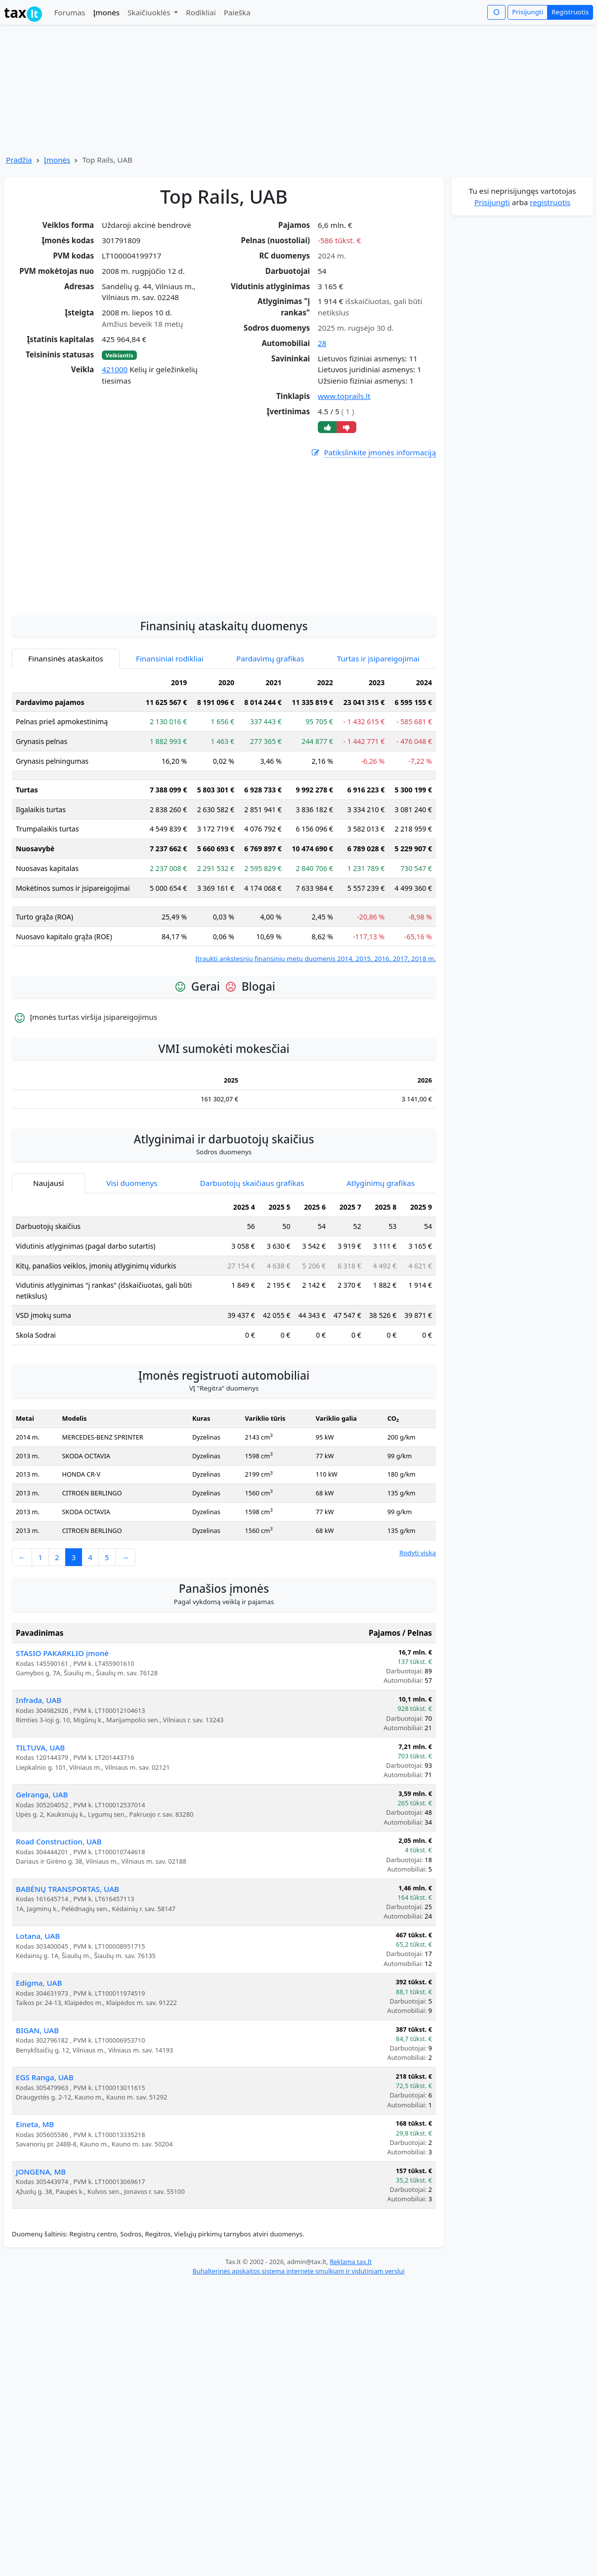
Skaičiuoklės (150, 12)
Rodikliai (200, 12)
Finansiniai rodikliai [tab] (170, 747)
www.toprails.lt (344, 396)
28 (322, 343)
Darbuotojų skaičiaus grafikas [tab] (252, 1272)
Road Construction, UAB (59, 1930)
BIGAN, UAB (37, 2119)
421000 (115, 369)
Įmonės (106, 12)
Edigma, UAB (39, 2072)
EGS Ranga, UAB (45, 2166)
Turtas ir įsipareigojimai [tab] (378, 747)
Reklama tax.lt (351, 2350)
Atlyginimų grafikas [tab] (380, 1272)
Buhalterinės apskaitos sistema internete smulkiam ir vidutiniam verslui (298, 2360)
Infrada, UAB (38, 1789)
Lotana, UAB (38, 2025)
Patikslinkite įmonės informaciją (373, 452)
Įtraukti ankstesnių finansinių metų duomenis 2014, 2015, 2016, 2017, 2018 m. (315, 1047)
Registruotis (570, 11)
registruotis (550, 202)
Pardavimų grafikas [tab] (270, 747)
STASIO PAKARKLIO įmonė (62, 1742)
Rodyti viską (417, 1641)
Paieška (237, 12)
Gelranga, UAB (42, 1883)
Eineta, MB (35, 2213)
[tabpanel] (224, 907)
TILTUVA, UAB (40, 1836)
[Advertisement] (224, 620)
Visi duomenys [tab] (131, 1272)
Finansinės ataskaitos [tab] (65, 747)
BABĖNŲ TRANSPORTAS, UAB (67, 1978)
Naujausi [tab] (48, 1272)
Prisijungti (527, 11)
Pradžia (19, 160)
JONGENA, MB (41, 2261)
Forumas (69, 12)
